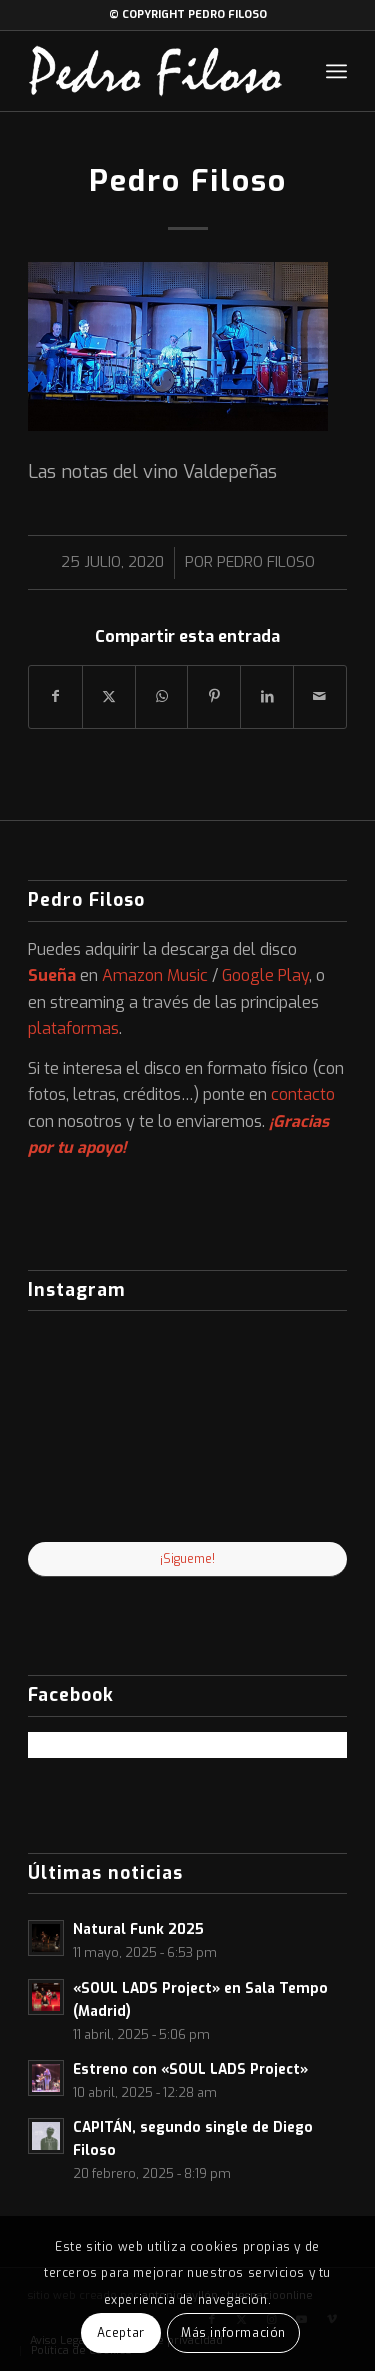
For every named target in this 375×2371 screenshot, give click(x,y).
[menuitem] (336, 71)
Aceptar (121, 2333)
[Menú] (336, 71)
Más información (233, 2333)
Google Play (265, 975)
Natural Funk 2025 (138, 1929)
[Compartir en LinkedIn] (267, 696)
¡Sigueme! (187, 1559)
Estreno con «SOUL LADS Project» (190, 2069)
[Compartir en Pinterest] (214, 696)
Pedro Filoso (266, 562)
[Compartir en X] (109, 696)
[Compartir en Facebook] (55, 696)
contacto (303, 1094)
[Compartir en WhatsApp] (162, 696)
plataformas (73, 1028)
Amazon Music (155, 975)
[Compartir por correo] (320, 696)
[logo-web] (155, 71)
